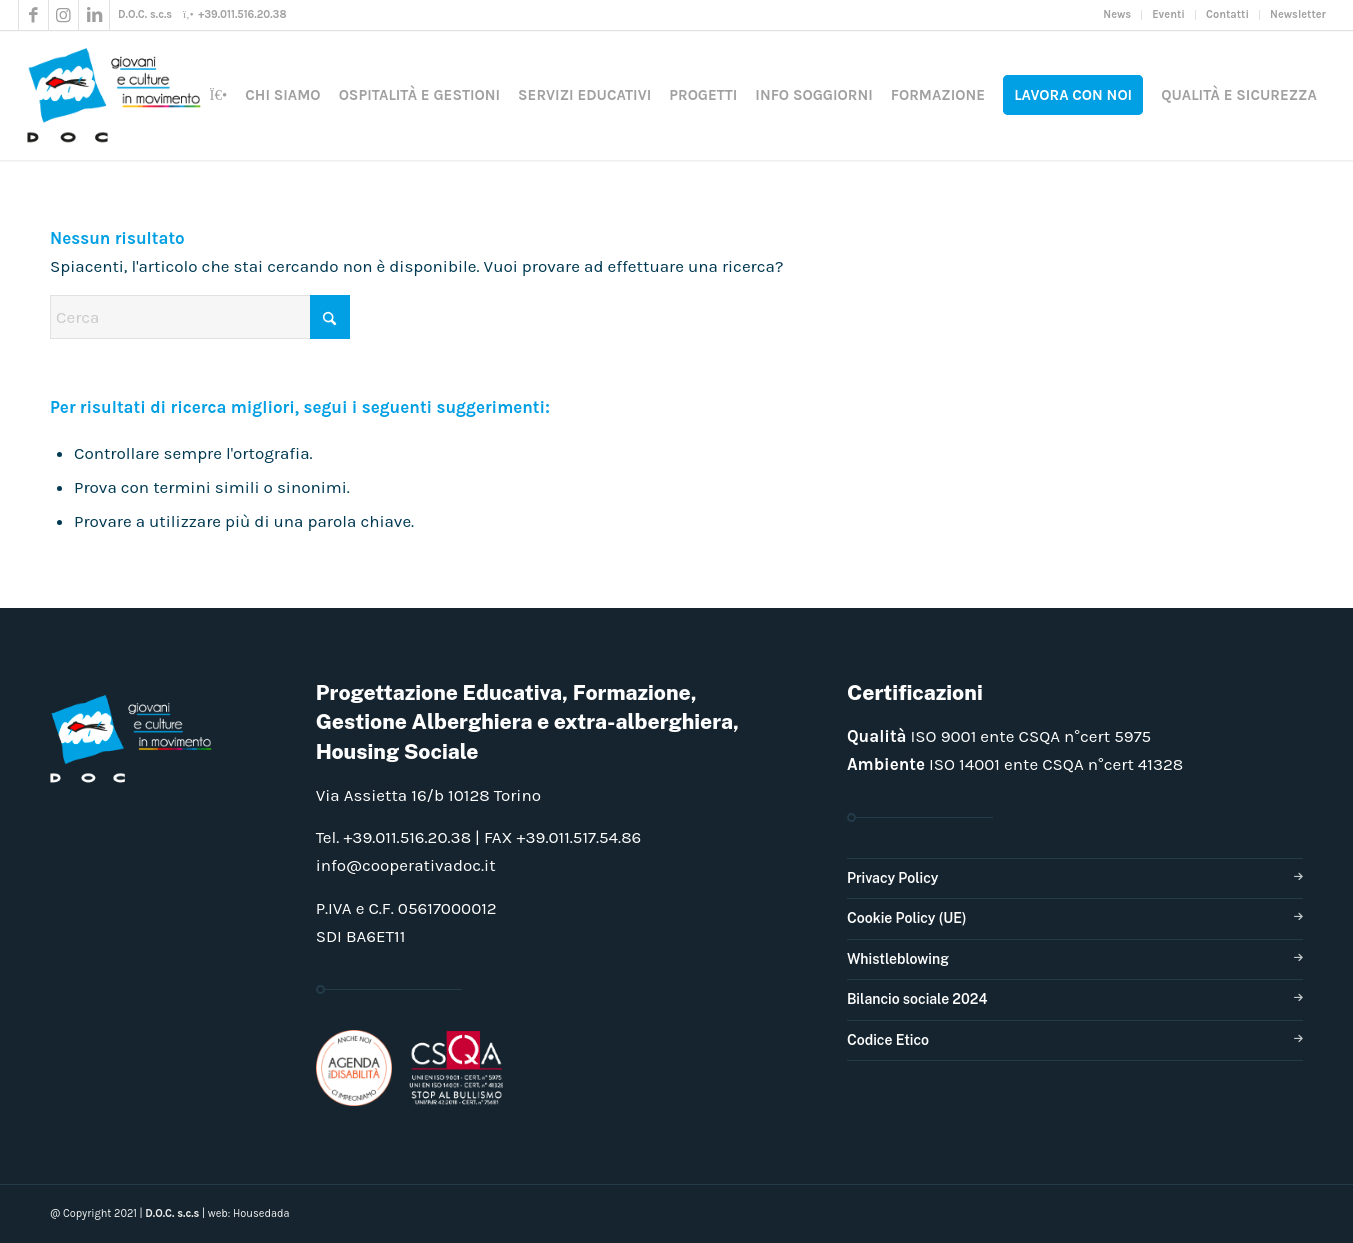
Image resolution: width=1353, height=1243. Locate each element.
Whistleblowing (898, 959)
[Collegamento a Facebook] (33, 15)
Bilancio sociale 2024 (917, 999)
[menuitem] (1117, 15)
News (1117, 14)
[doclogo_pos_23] (121, 95)
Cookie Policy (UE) (907, 918)
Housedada (261, 1213)
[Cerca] (200, 317)
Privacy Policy (892, 878)
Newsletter (1298, 14)
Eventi (1168, 14)
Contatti (1227, 14)
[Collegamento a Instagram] (63, 15)
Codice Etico (888, 1040)
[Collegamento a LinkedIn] (94, 15)
